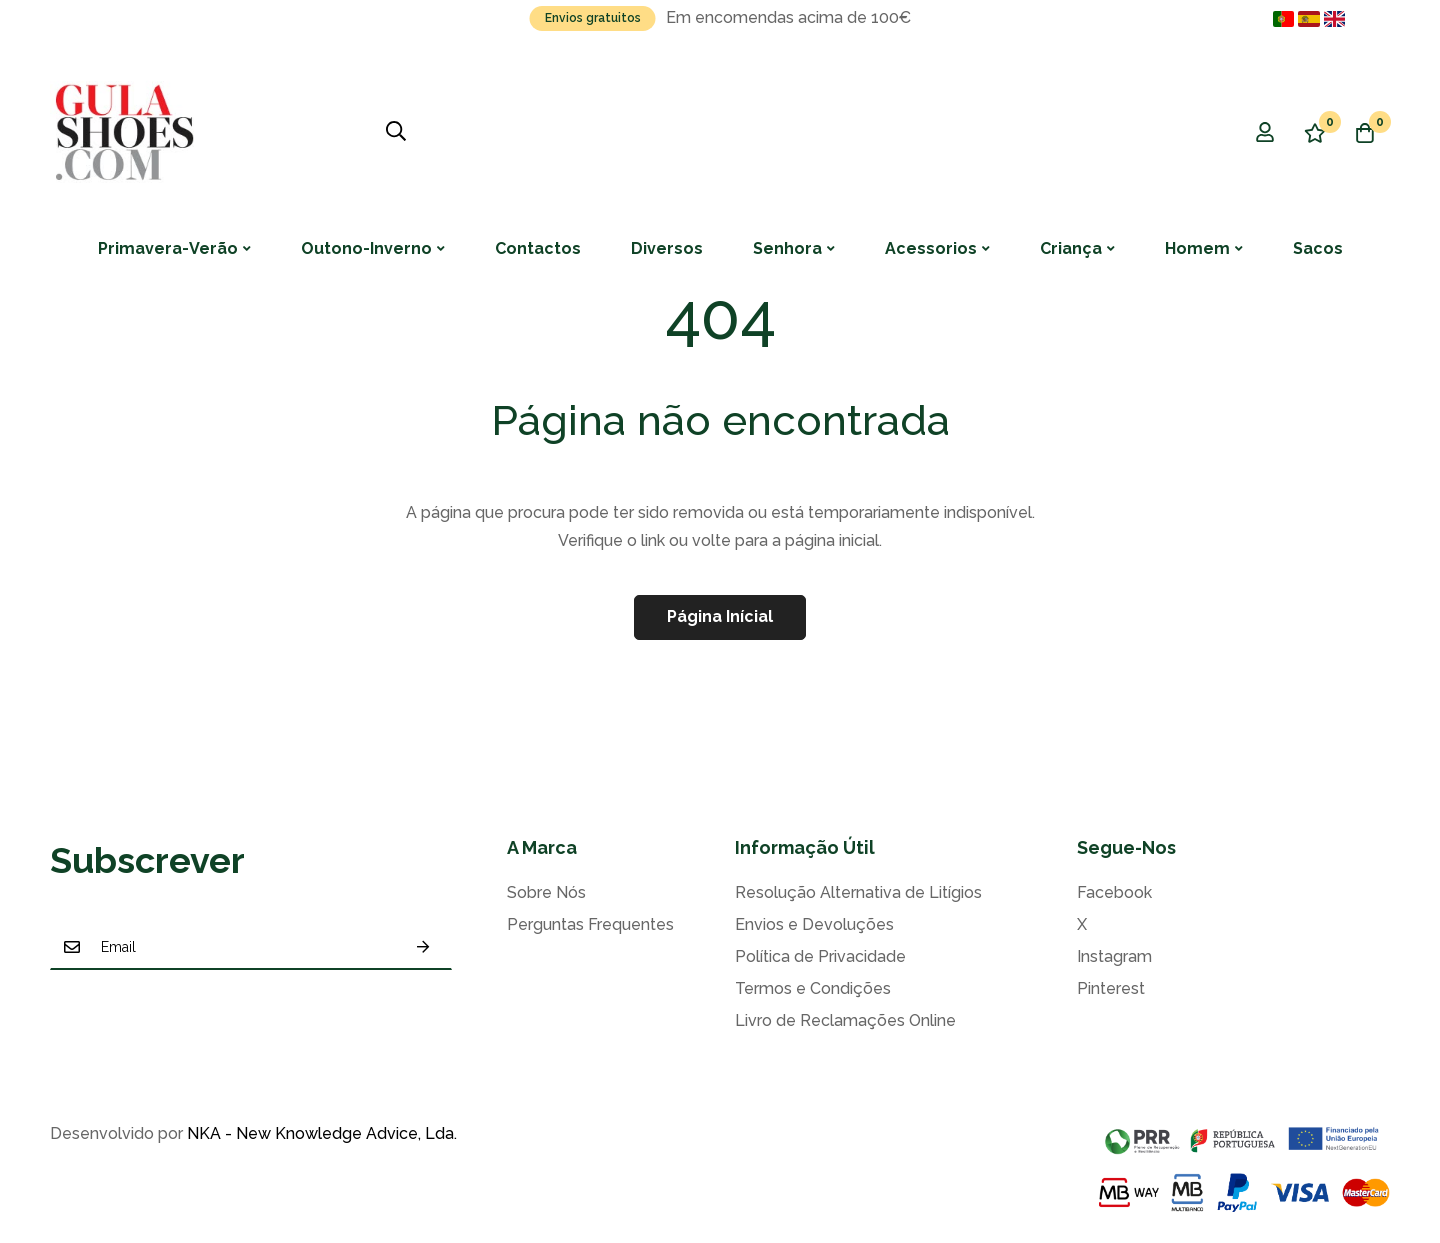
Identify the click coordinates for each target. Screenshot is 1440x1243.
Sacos (1318, 248)
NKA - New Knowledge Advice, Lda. (322, 1133)
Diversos (667, 248)
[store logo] (125, 132)
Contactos (538, 248)
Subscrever (423, 946)
